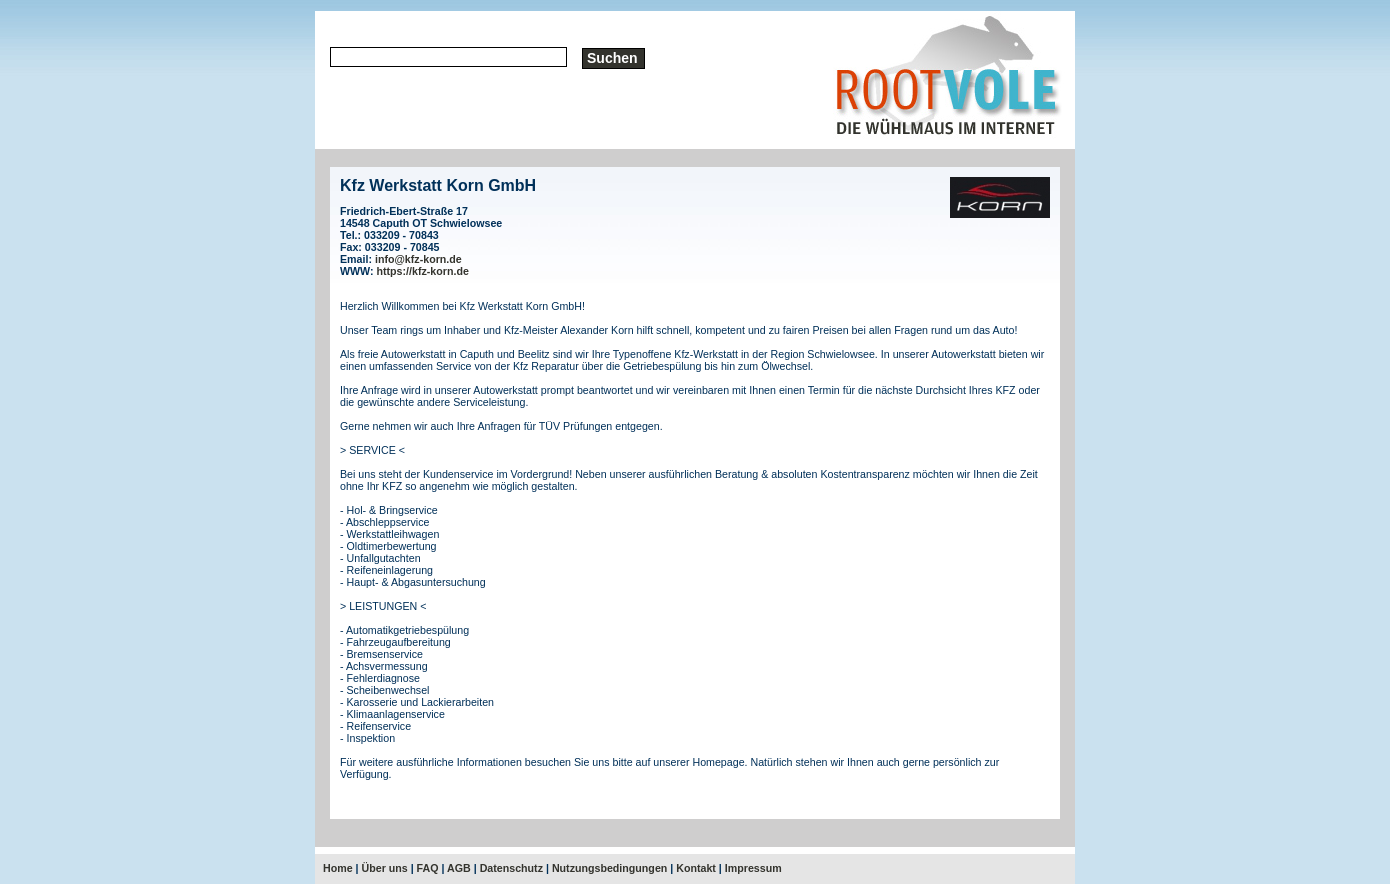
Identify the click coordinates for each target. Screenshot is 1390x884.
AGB (459, 868)
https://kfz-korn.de (423, 271)
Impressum (753, 868)
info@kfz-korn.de (418, 259)
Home (338, 868)
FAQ (428, 868)
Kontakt (696, 868)
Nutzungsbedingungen (609, 868)
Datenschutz (511, 868)
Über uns (385, 868)
